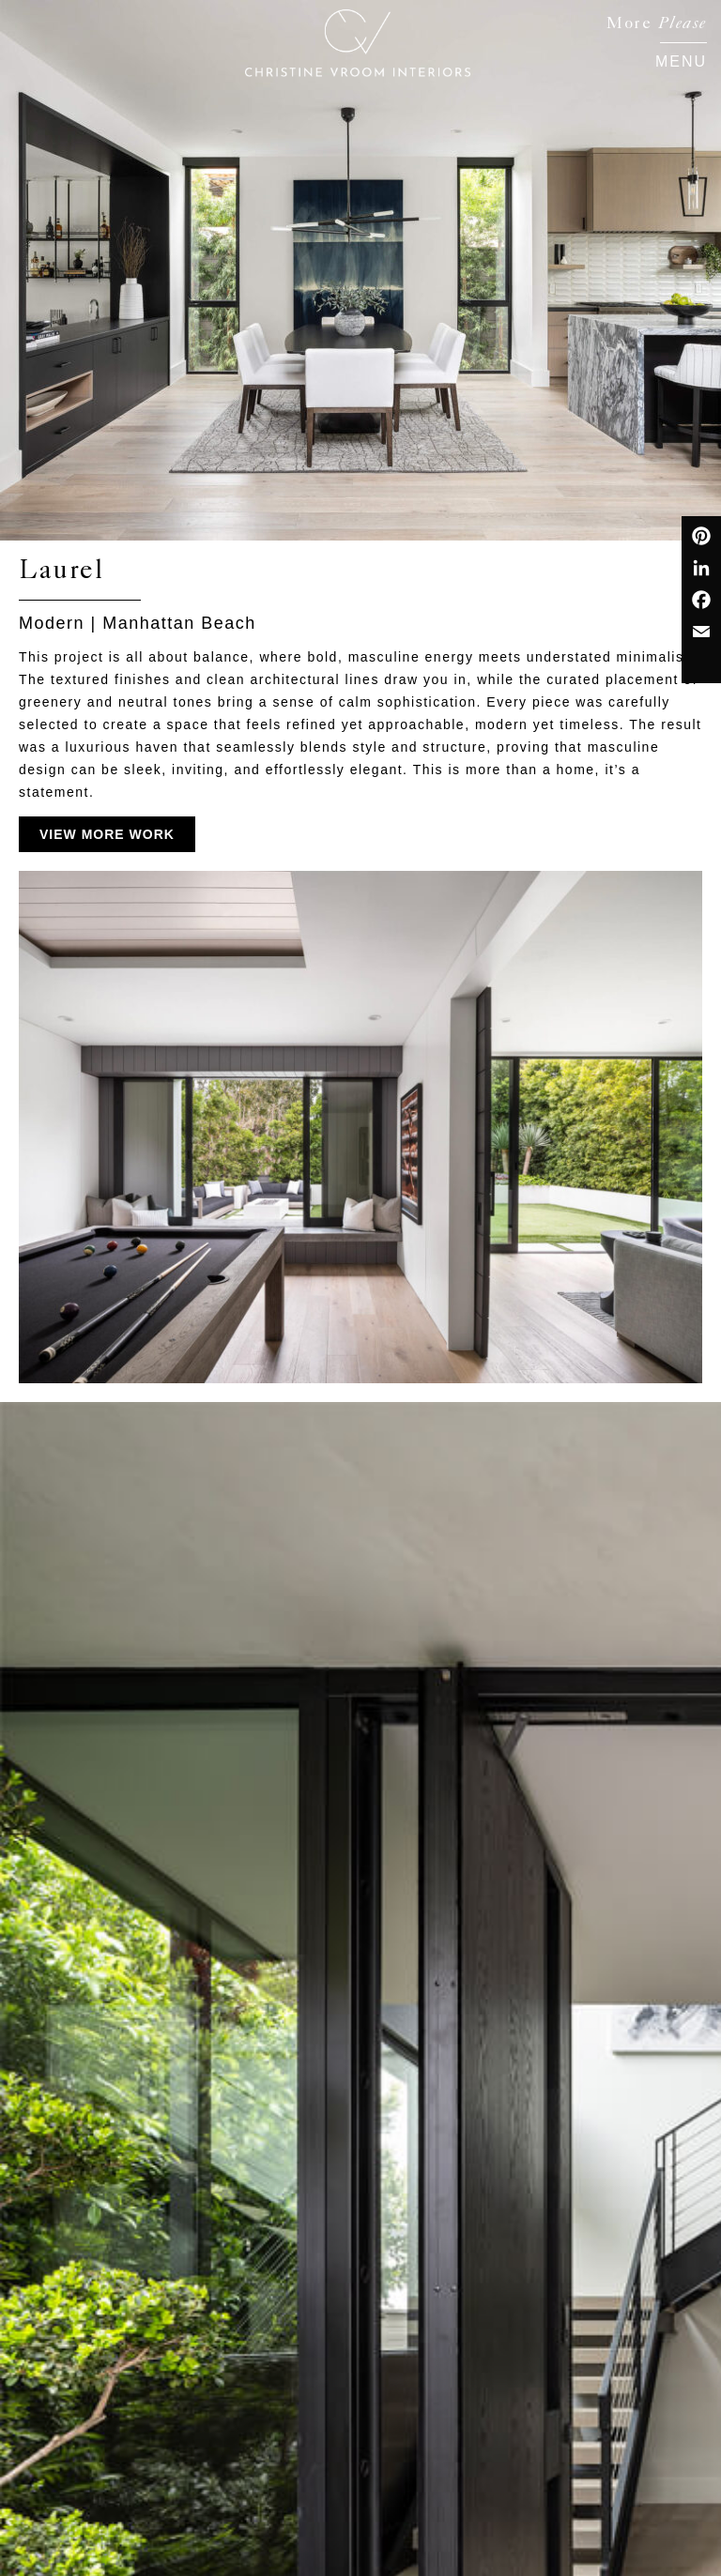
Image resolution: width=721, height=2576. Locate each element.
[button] (681, 59)
